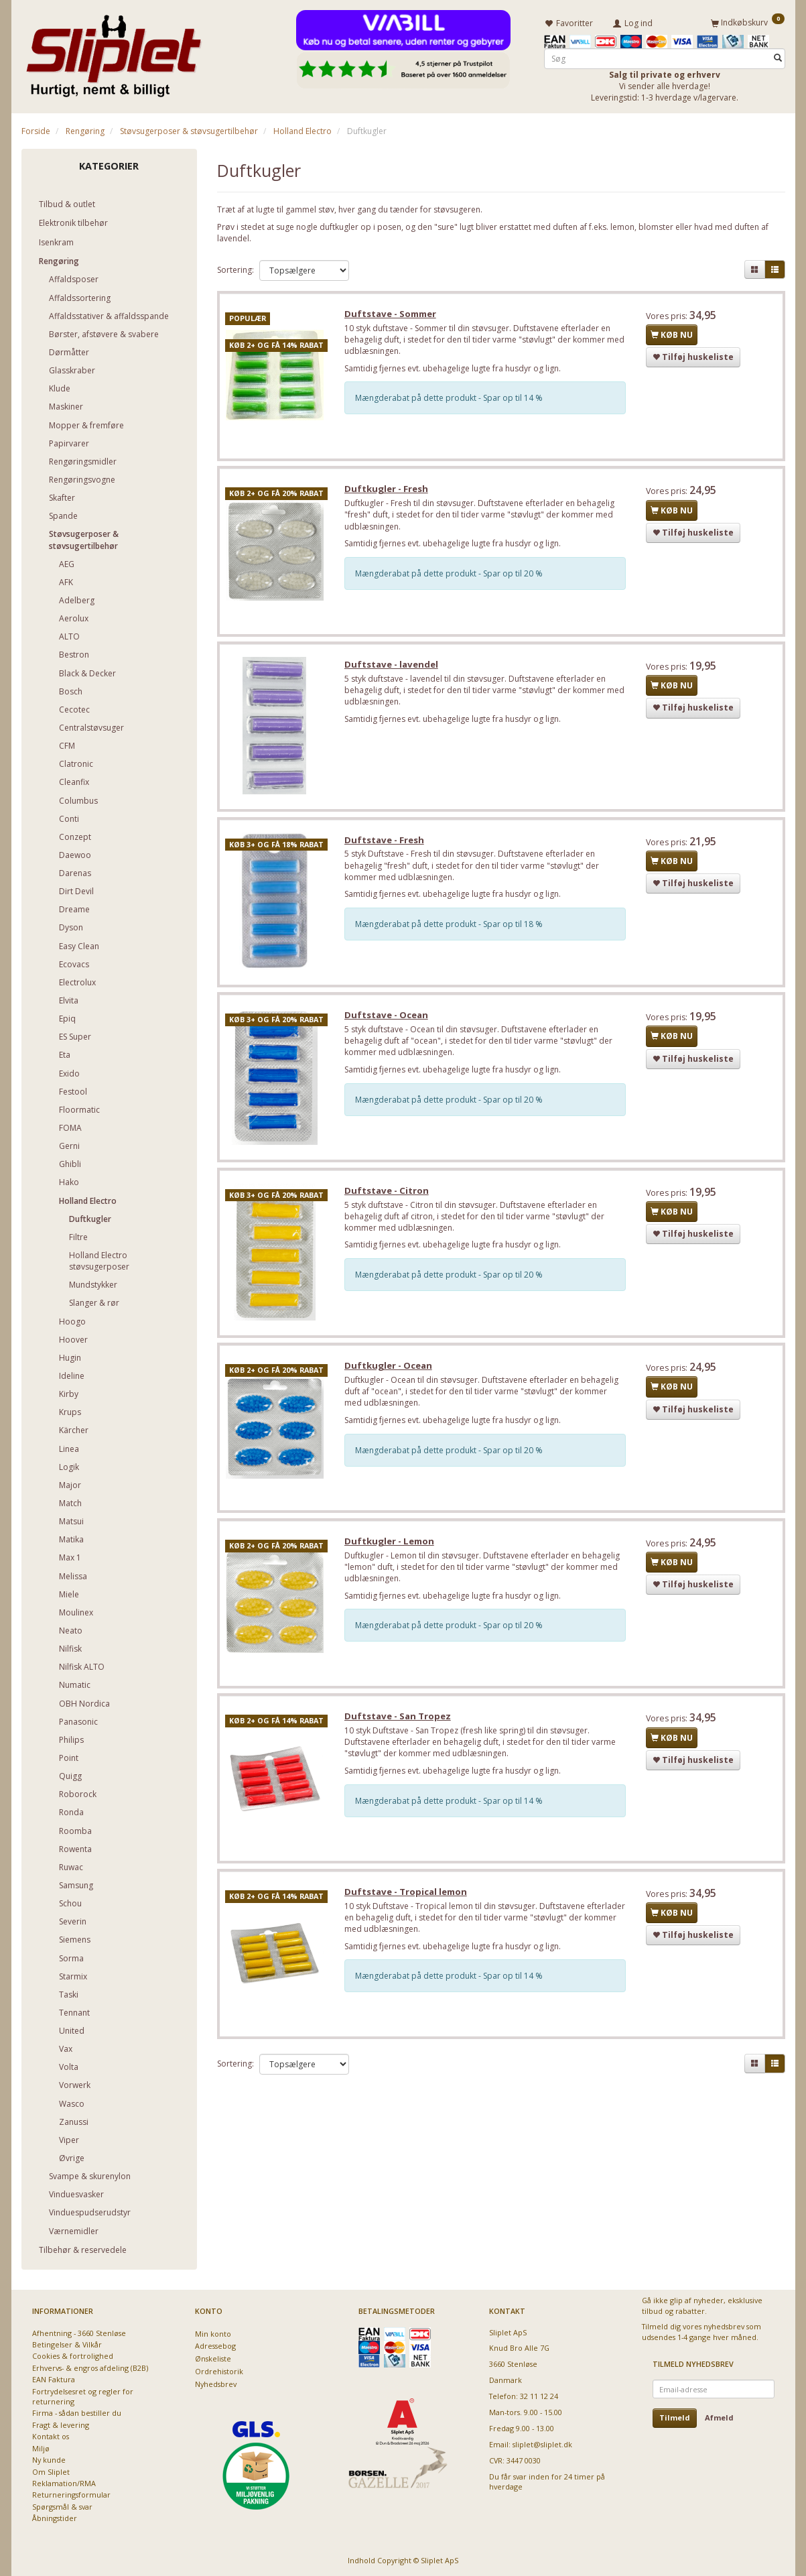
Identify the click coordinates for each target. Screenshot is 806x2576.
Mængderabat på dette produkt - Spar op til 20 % (450, 575)
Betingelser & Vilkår (67, 2344)
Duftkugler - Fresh (387, 491)
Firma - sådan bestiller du (76, 2413)
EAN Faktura (53, 2379)
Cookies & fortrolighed (72, 2356)
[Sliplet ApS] (113, 51)
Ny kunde (49, 2460)
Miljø (41, 2448)
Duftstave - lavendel (393, 667)
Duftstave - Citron (388, 1196)
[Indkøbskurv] (748, 22)
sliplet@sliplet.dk (542, 2444)
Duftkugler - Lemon (390, 1549)
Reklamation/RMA (64, 2482)
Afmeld (719, 2417)
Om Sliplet (51, 2471)
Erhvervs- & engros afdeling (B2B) (90, 2367)
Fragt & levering (60, 2424)
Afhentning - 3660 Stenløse (79, 2332)
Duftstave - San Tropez (399, 1725)
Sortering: (235, 269)
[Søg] (778, 58)
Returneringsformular (71, 2495)
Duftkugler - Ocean (389, 1373)
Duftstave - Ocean (387, 1020)
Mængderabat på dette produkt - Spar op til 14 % (450, 399)
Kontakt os (50, 2436)
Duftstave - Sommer (392, 314)
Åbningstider (54, 2518)
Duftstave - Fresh (385, 844)
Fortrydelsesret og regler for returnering (82, 2396)
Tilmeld (674, 2417)
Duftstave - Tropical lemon (407, 1902)
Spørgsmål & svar (62, 2506)
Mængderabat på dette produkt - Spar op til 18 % (450, 928)
